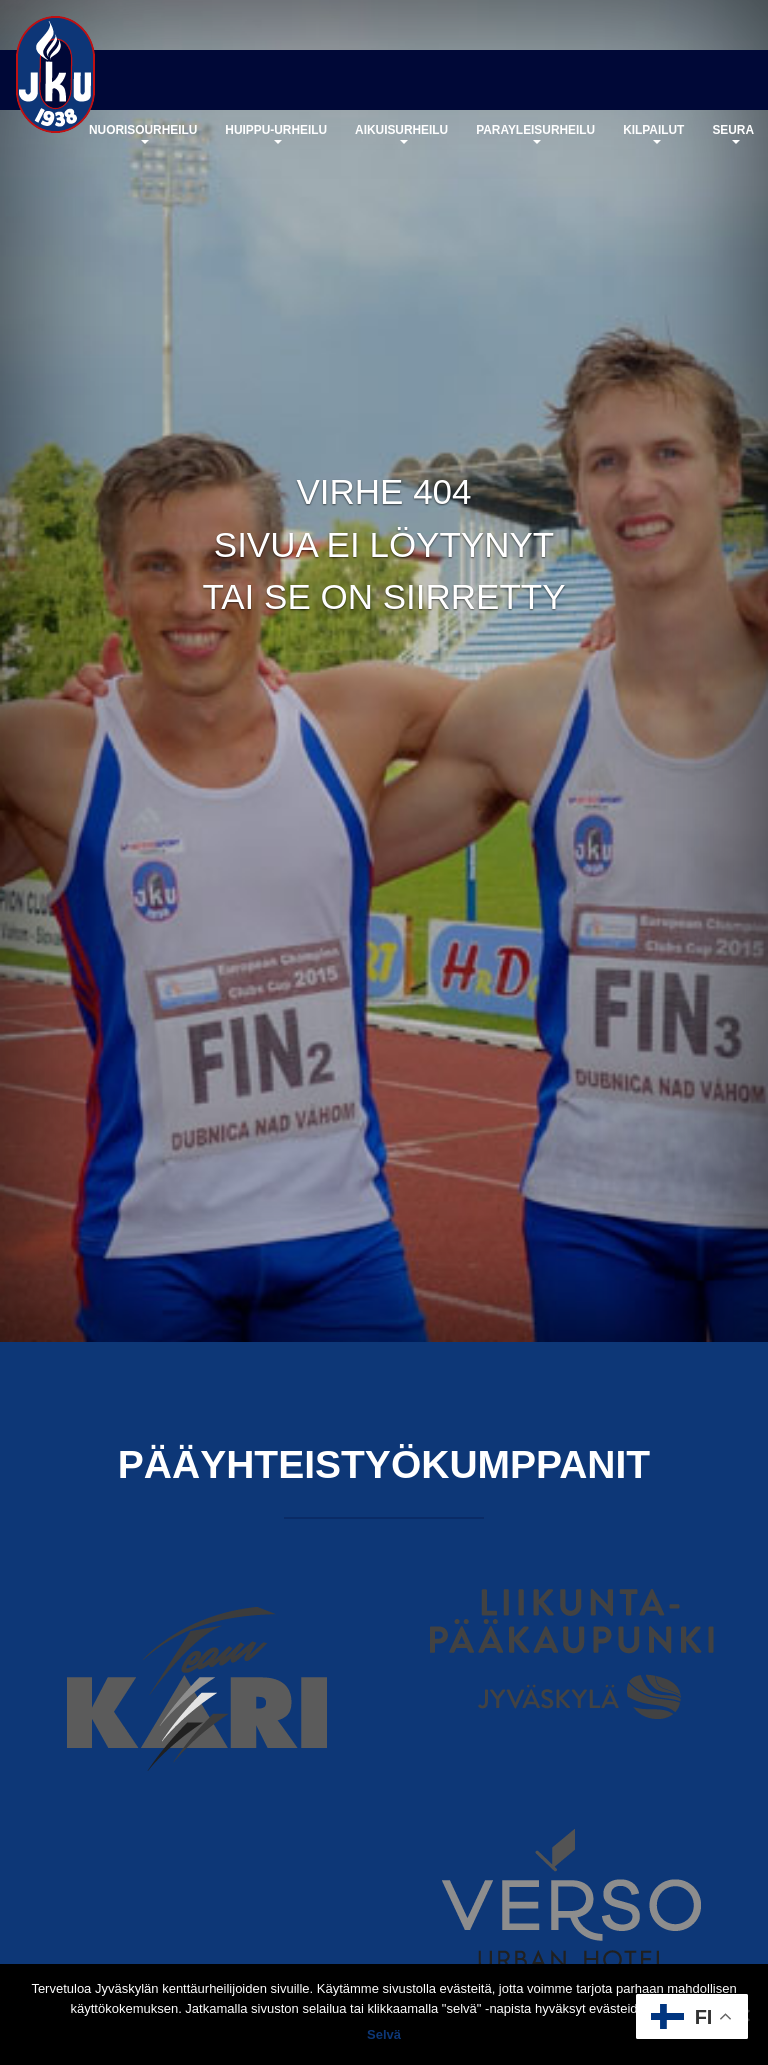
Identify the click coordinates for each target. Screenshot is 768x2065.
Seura (733, 133)
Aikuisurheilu (401, 133)
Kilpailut (653, 133)
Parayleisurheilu (535, 133)
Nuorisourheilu (143, 133)
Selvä (384, 2034)
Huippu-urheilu (276, 133)
